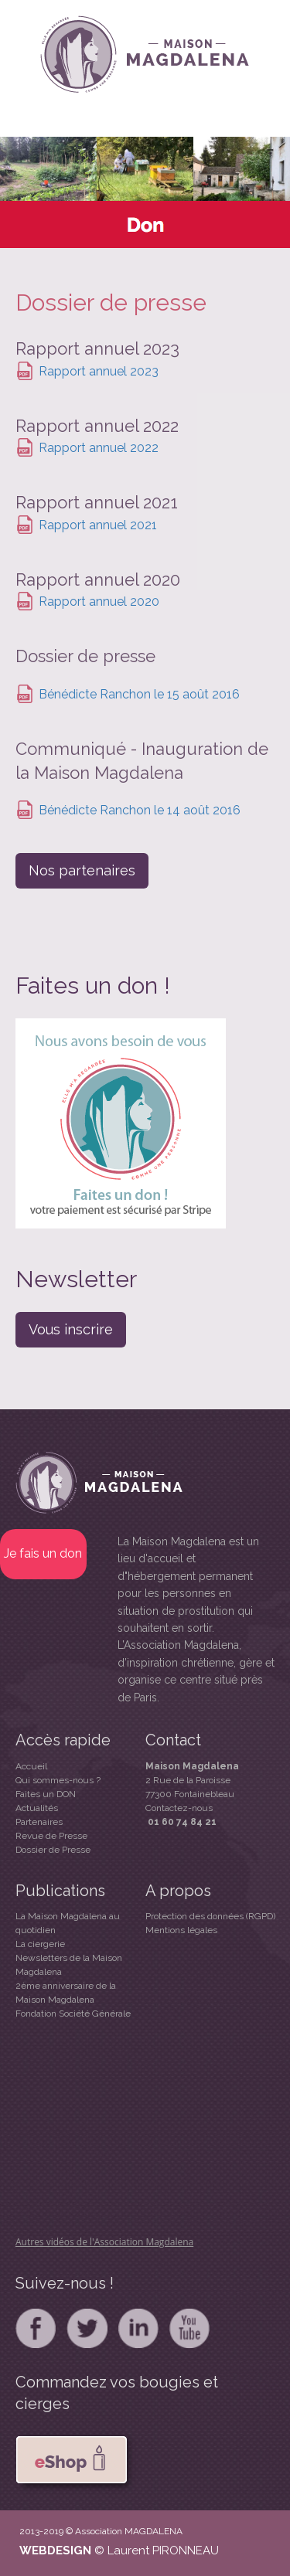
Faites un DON (45, 1794)
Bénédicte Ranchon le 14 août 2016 (140, 811)
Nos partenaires (82, 870)
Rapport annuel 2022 (99, 447)
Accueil (31, 1766)
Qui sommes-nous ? (58, 1780)
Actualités (36, 1808)
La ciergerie (40, 1944)
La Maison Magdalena (172, 1541)
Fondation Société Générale (73, 2013)
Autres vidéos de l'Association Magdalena (104, 2241)
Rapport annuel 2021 (98, 525)
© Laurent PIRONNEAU (156, 2550)
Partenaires (39, 1821)
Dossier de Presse (52, 1849)
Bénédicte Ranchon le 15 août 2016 (139, 694)
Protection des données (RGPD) (210, 1916)
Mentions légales (181, 1930)
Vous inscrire (71, 1329)
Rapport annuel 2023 (99, 371)
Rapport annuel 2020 (99, 601)
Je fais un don (43, 1553)
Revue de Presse (51, 1835)
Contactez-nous (179, 1808)
